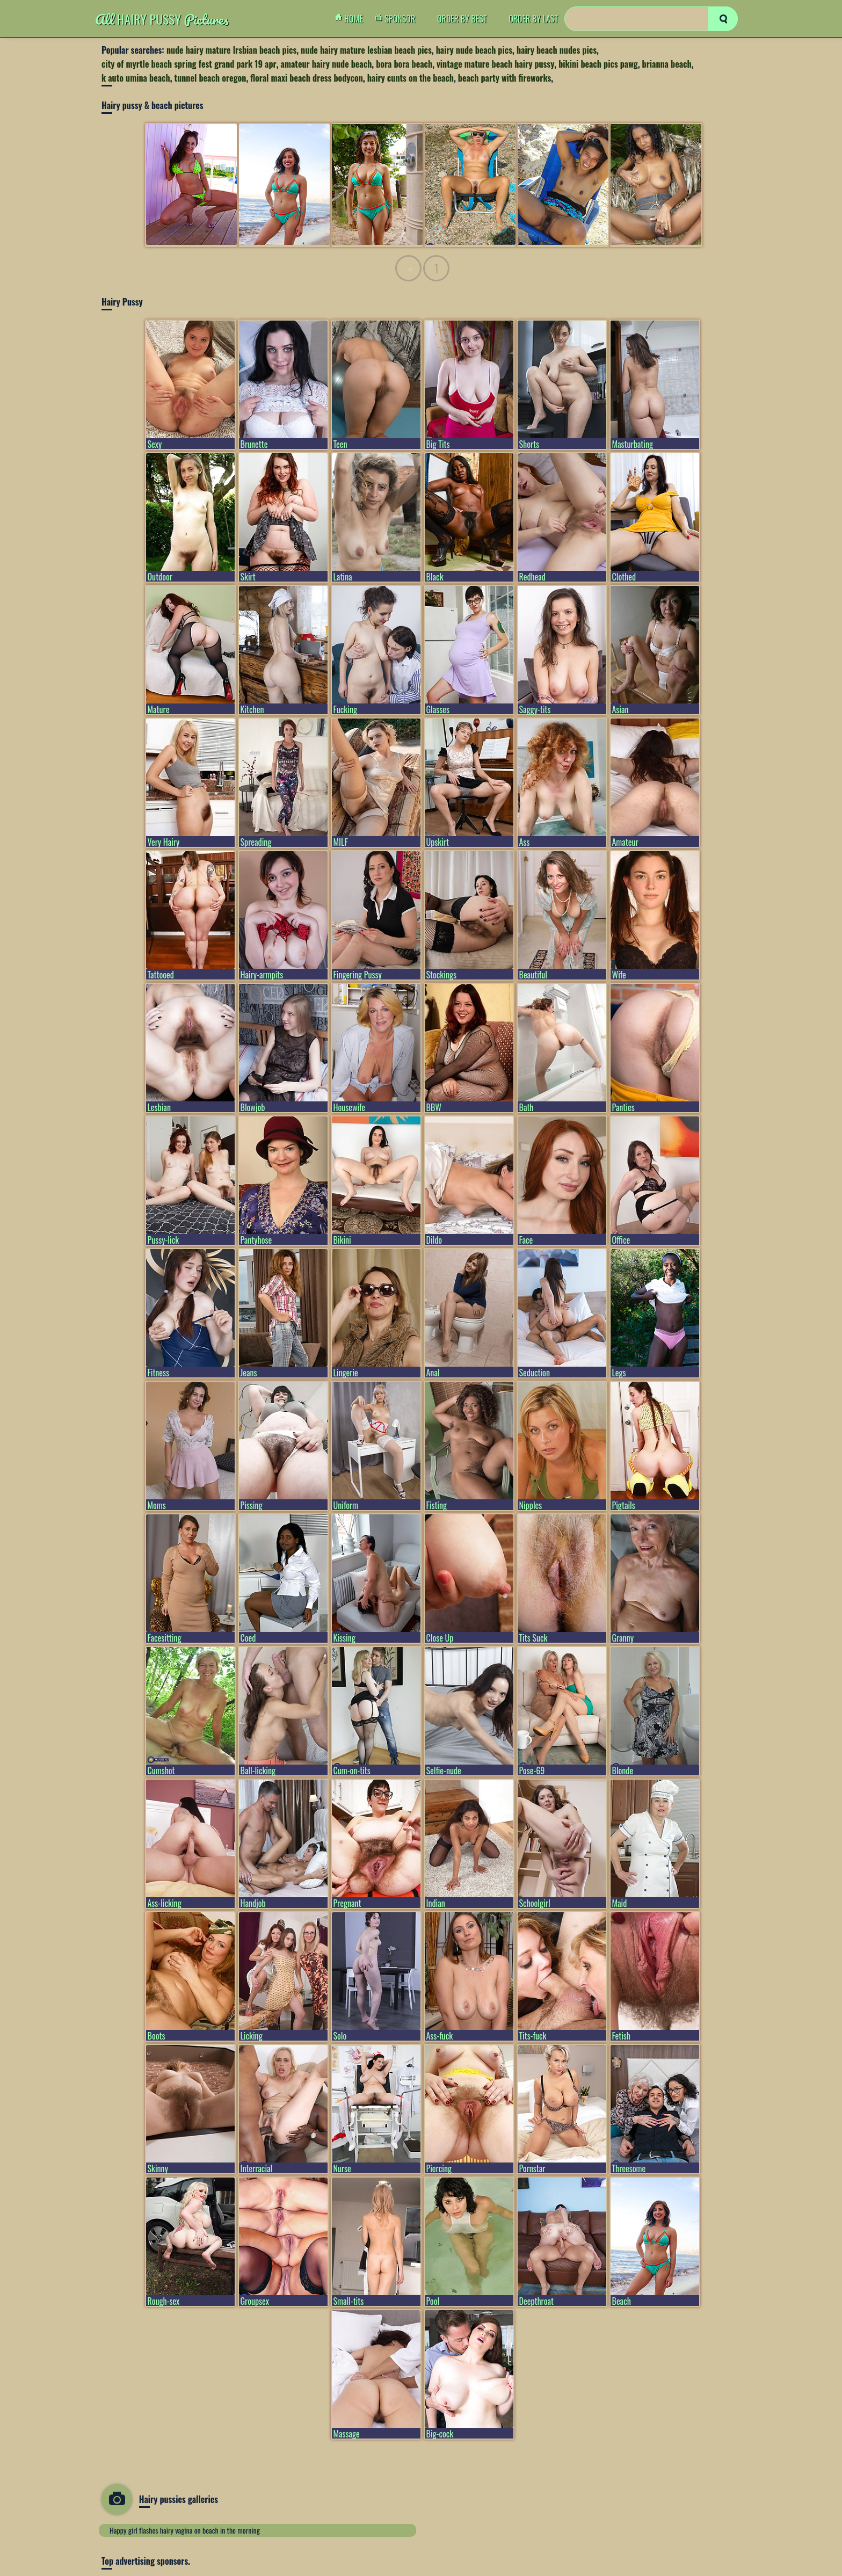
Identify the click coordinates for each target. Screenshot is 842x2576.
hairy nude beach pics (474, 49)
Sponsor (398, 18)
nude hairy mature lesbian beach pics (366, 49)
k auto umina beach (135, 77)
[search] (723, 18)
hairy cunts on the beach (410, 77)
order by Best (462, 18)
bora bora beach (404, 63)
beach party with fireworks (504, 77)
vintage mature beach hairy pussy (495, 63)
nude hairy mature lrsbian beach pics (231, 49)
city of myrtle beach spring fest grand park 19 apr (189, 63)
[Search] (651, 18)
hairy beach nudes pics (557, 49)
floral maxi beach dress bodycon (306, 77)
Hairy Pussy (162, 19)
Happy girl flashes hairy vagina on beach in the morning (185, 2530)
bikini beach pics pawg (597, 63)
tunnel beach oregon (210, 77)
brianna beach (667, 63)
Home (351, 18)
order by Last (533, 18)
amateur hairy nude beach (326, 63)
